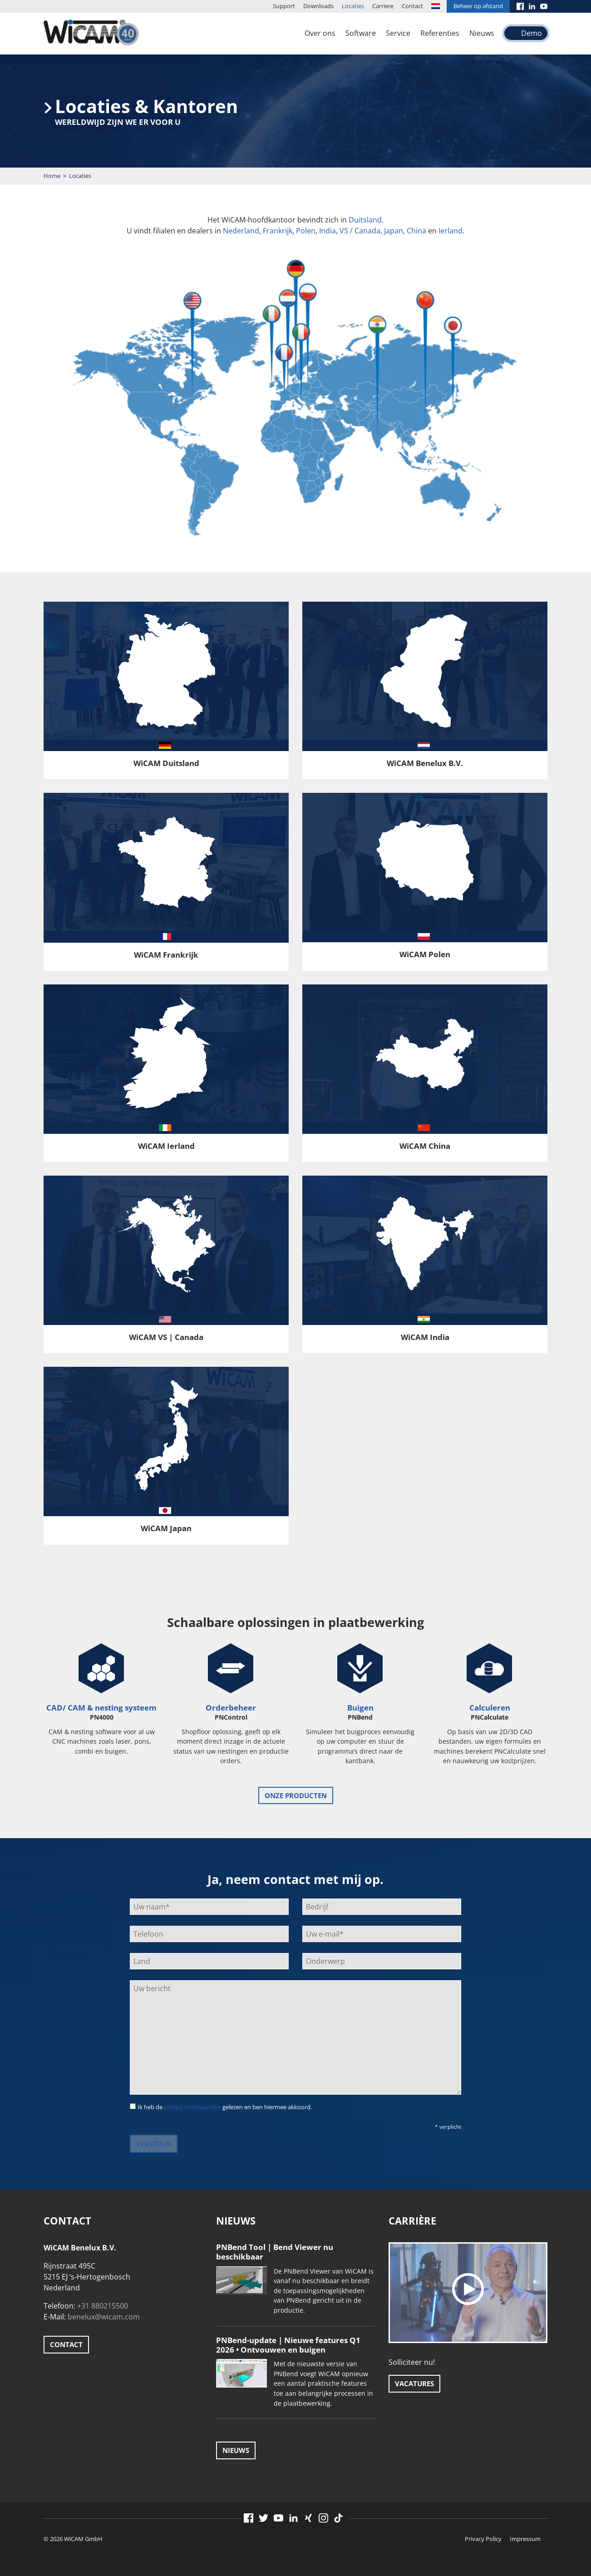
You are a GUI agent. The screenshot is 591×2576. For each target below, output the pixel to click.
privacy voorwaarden (192, 2107)
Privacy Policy (483, 2539)
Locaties (353, 6)
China (416, 231)
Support (284, 6)
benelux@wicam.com (104, 2317)
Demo (531, 33)
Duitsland (365, 220)
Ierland (450, 231)
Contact (412, 6)
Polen (305, 231)
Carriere (383, 6)
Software (360, 33)
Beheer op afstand (478, 6)
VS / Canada (360, 231)
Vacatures (414, 2383)
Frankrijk (277, 231)
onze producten (296, 1795)
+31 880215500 (102, 2306)
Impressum (525, 2539)
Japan (393, 231)
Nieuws (481, 33)
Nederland (241, 231)
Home (52, 176)
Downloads (318, 6)
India (327, 231)
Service (398, 33)
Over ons (320, 33)
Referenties (439, 33)
